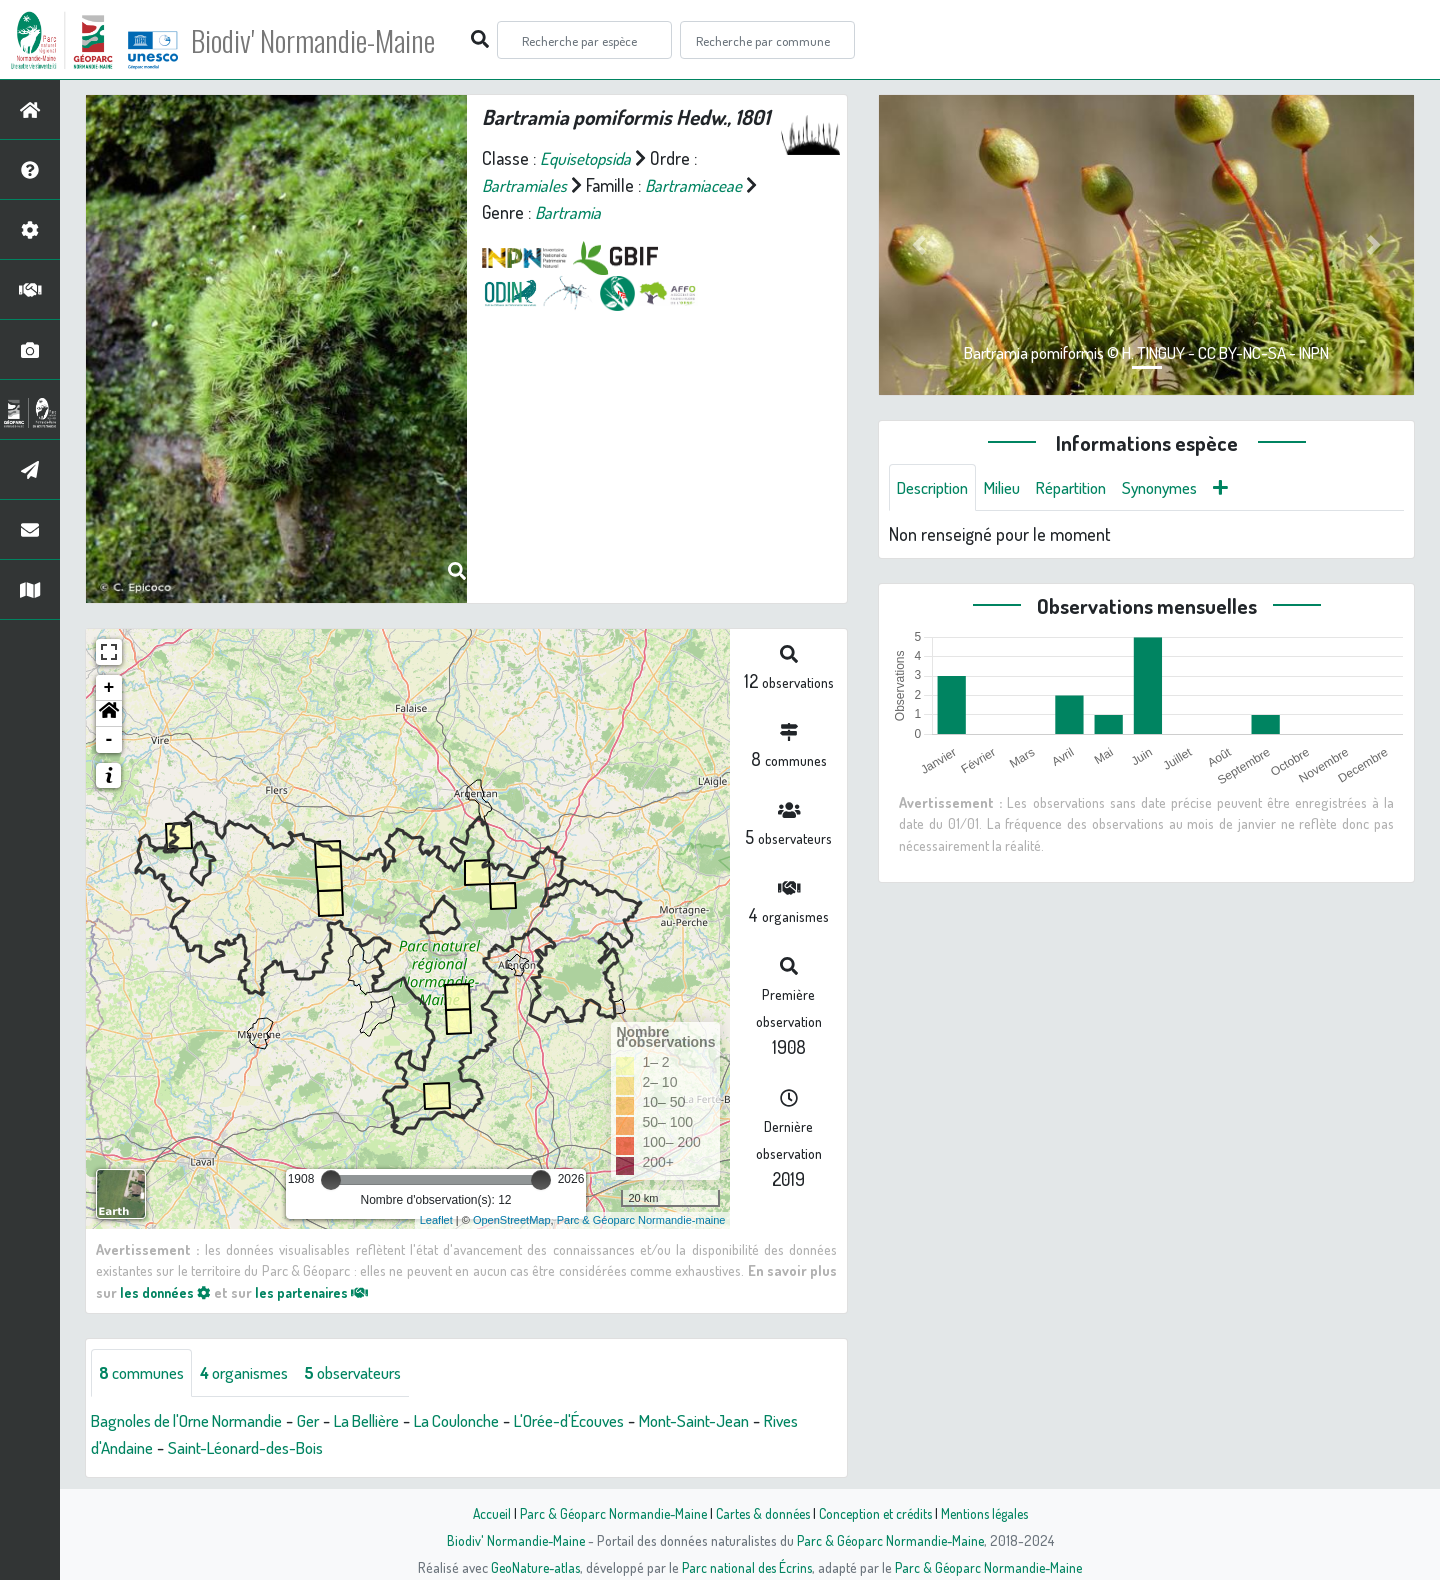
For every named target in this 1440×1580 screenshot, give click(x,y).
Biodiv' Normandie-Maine (328, 40)
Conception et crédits (877, 1513)
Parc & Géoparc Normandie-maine (641, 1220)
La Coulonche (496, 1421)
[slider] (331, 1180)
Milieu (1013, 488)
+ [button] (109, 688)
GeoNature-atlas (531, 1567)
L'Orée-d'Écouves (620, 1421)
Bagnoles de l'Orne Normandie (198, 1421)
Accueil (481, 1513)
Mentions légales (992, 1513)
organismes (257, 1373)
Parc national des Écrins (747, 1567)
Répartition (1088, 488)
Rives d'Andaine (146, 1448)
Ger (332, 1421)
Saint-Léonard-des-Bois (300, 1448)
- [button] (109, 740)
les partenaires (318, 1292)
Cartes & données (760, 1513)
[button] (109, 714)
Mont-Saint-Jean (756, 1421)
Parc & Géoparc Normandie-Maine (606, 1513)
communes (146, 1373)
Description (937, 488)
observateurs (376, 1373)
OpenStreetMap (512, 1220)
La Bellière (396, 1421)
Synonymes (1184, 488)
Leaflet (436, 1220)
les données (167, 1292)
